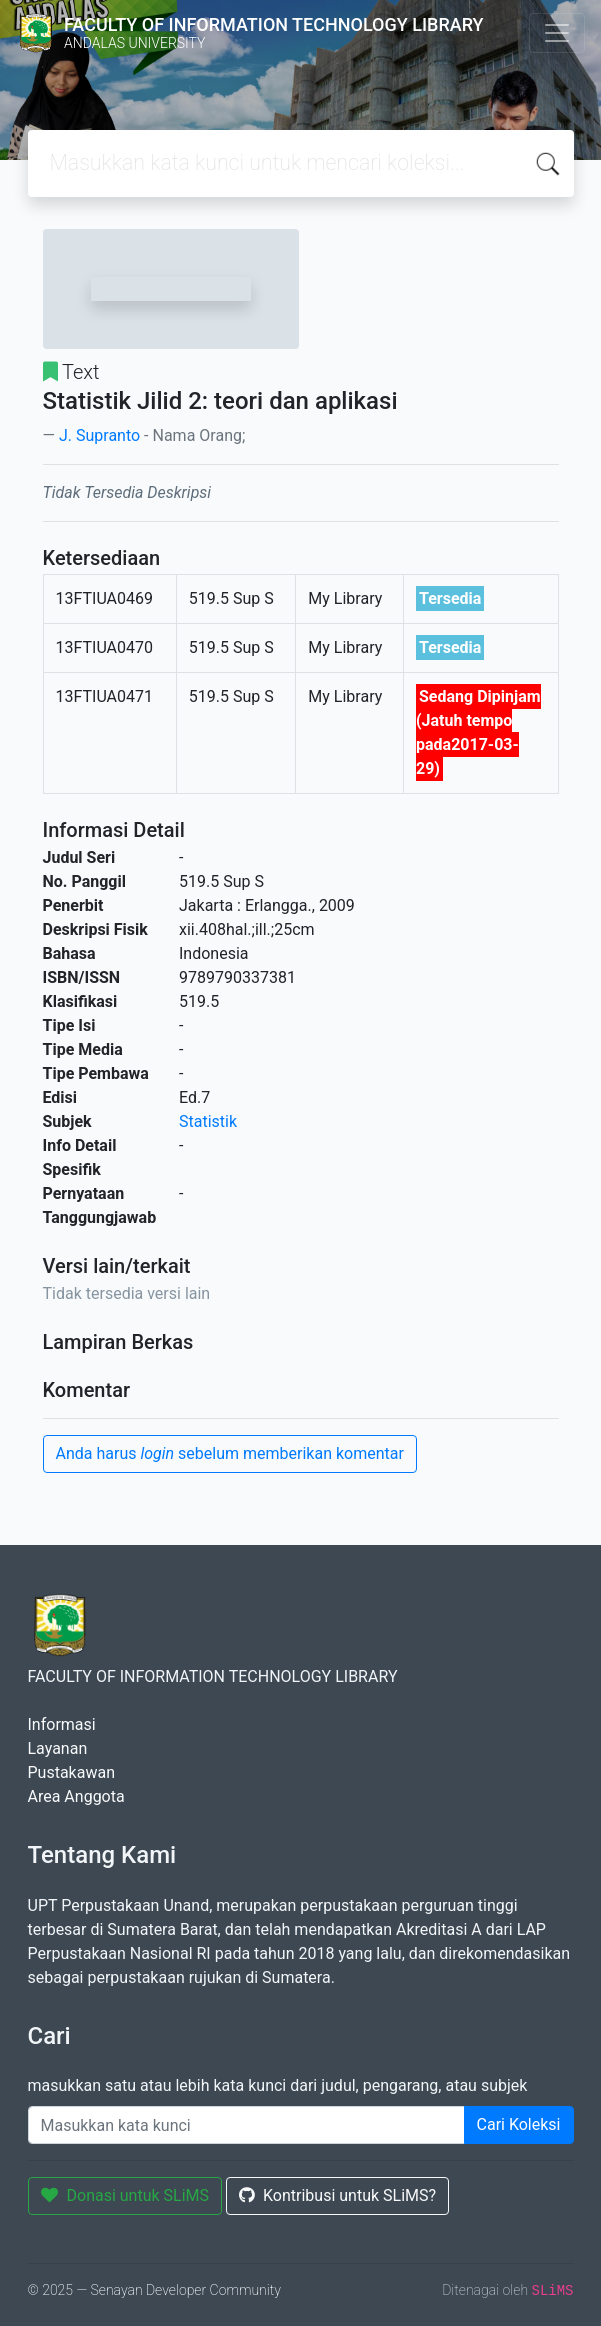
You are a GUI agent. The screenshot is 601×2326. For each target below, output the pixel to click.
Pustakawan (71, 1772)
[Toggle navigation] (557, 33)
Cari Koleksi (519, 2124)
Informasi (62, 1724)
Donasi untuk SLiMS (125, 2195)
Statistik (208, 1121)
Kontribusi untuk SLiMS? (337, 2195)
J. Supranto (99, 435)
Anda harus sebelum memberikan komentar (230, 1453)
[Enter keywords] (246, 2125)
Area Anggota (76, 1796)
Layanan (58, 1748)
